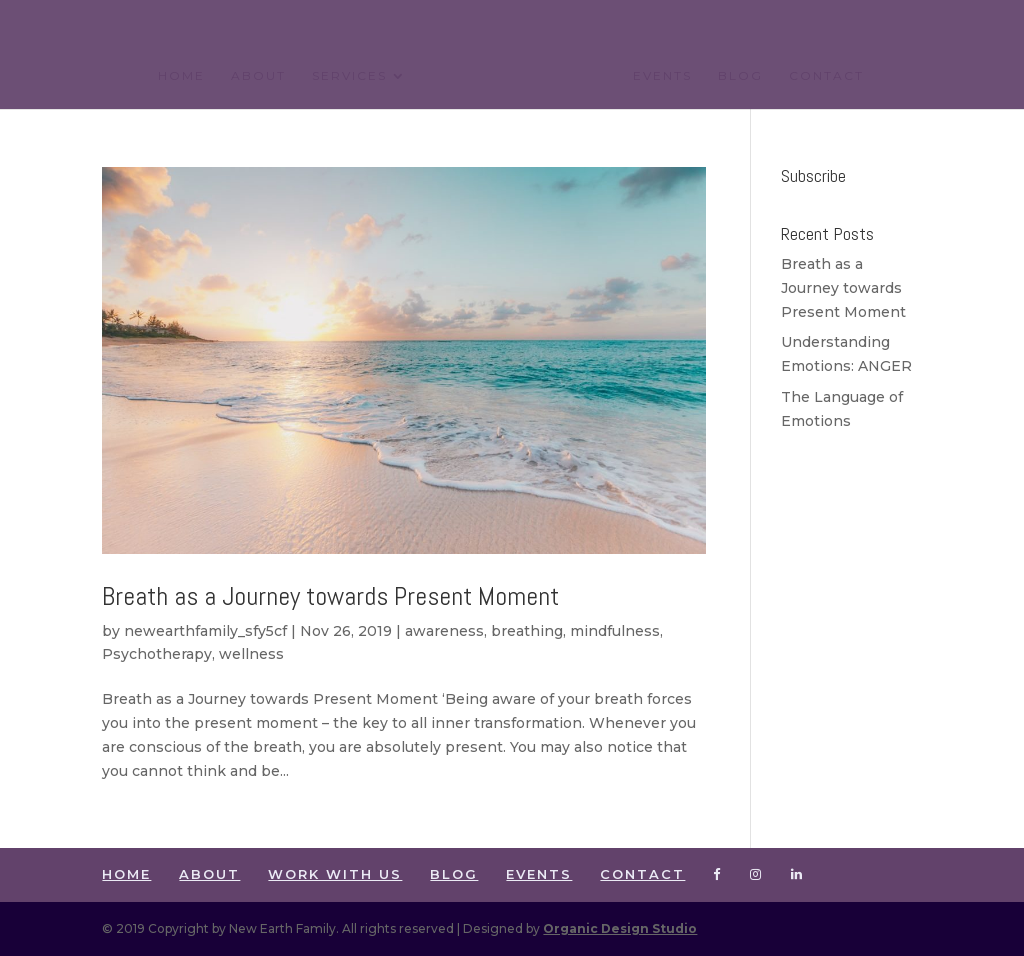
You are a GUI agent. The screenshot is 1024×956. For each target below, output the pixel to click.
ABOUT (258, 76)
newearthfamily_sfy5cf (205, 631)
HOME (181, 76)
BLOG (740, 76)
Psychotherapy (157, 654)
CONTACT (826, 76)
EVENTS (662, 76)
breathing (527, 631)
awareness (444, 631)
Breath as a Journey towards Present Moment (330, 596)
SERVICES (349, 76)
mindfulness (615, 631)
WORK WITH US (335, 874)
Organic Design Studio (620, 928)
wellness (251, 654)
